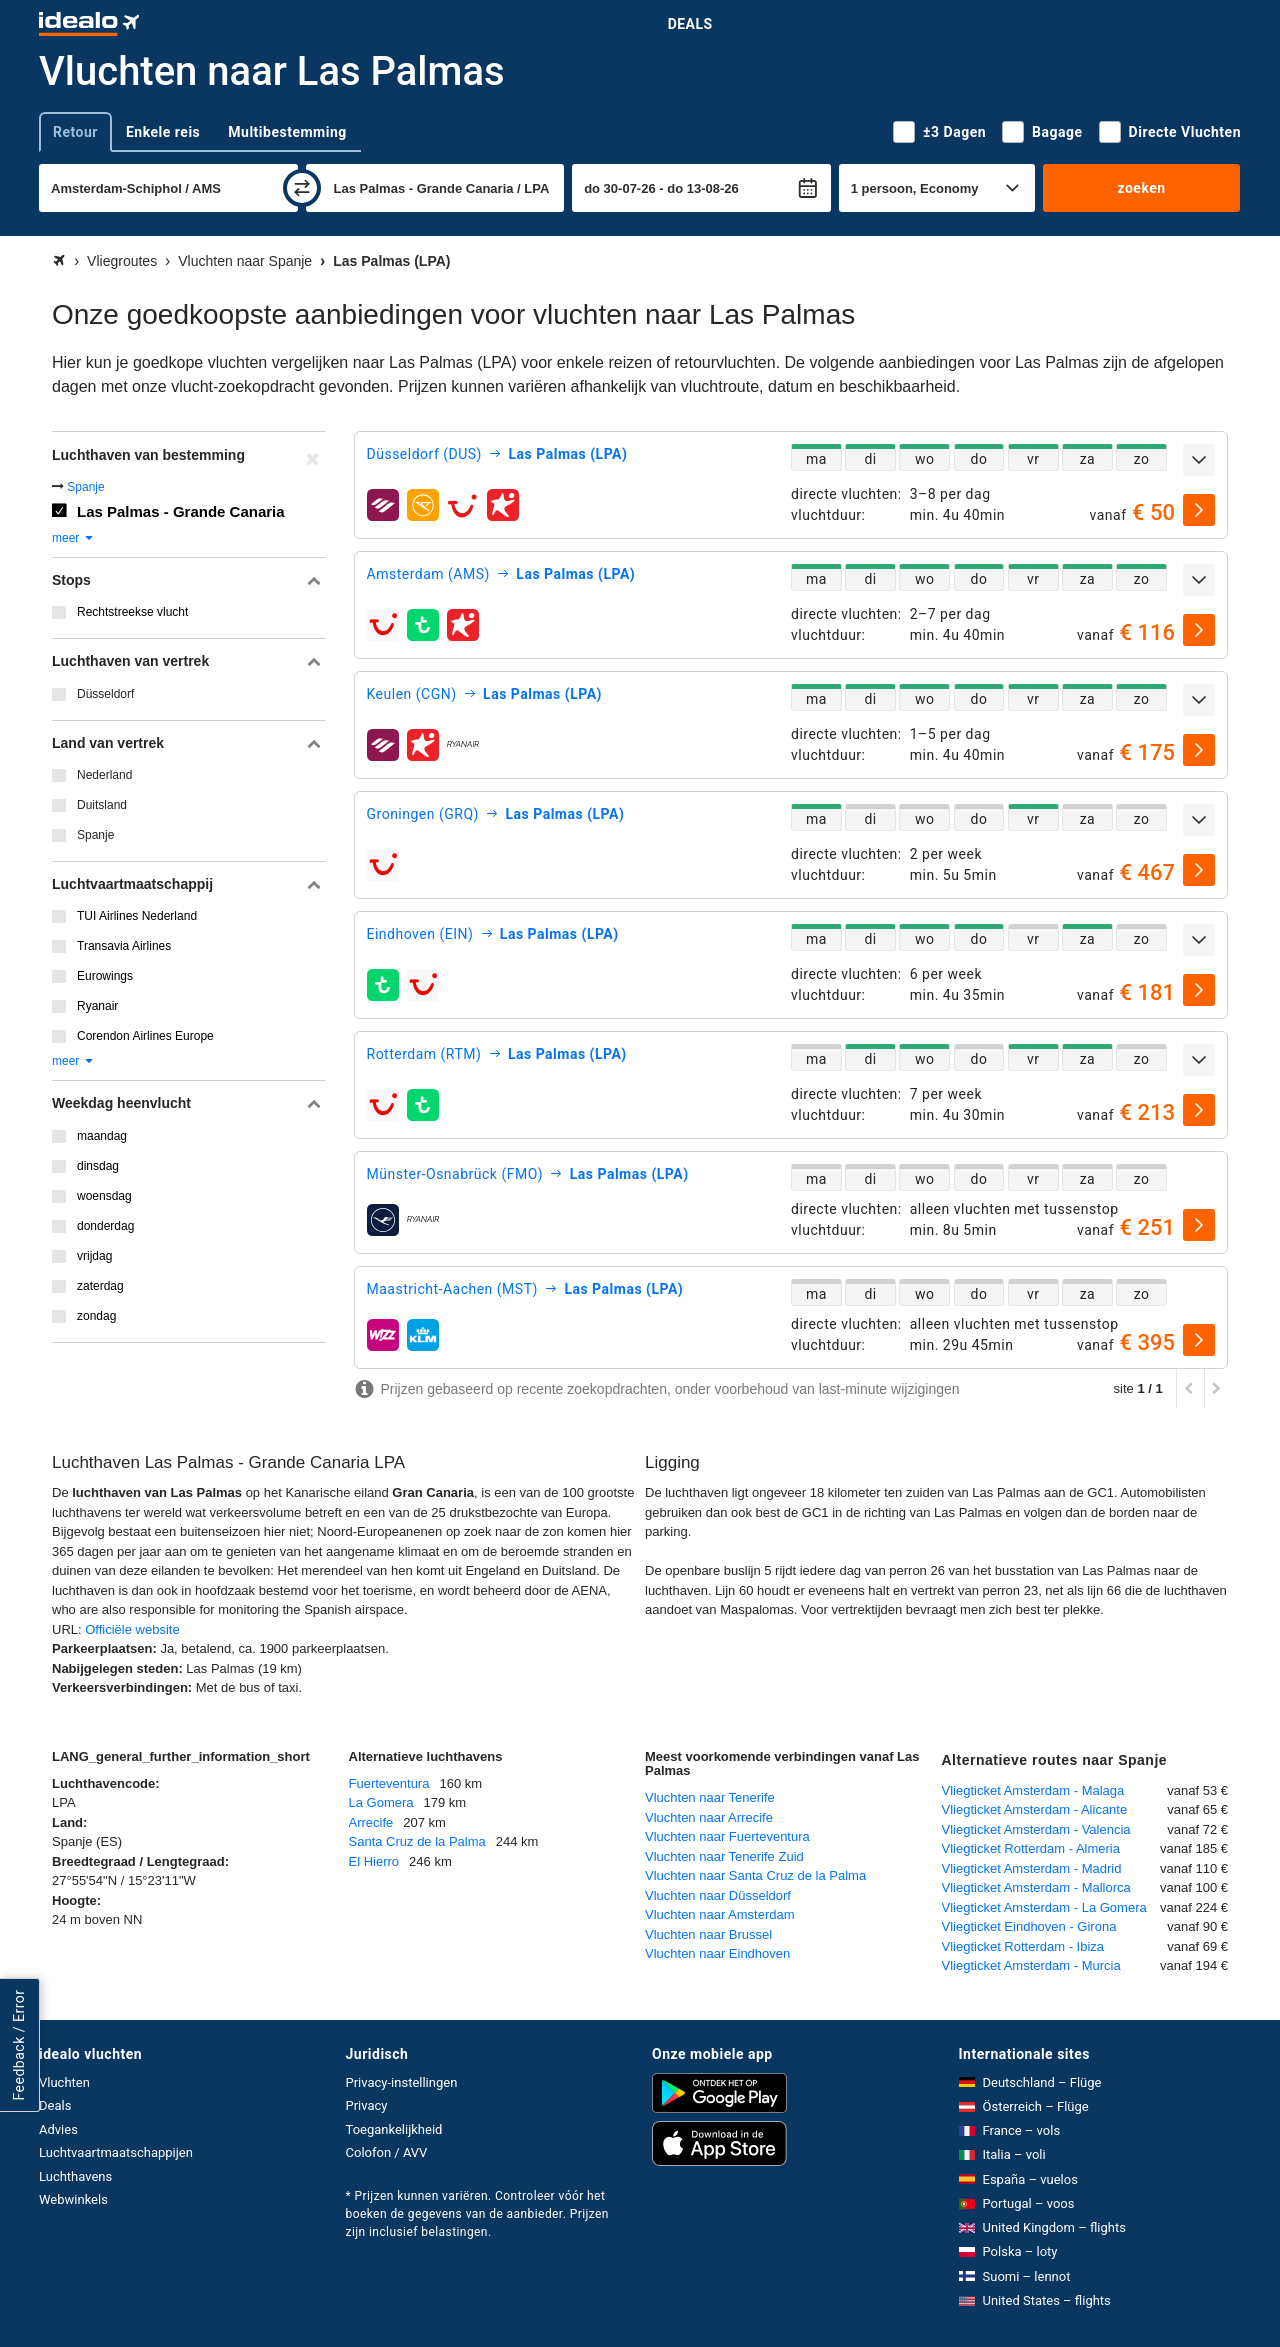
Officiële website (132, 1629)
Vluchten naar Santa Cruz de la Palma (755, 1875)
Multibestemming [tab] (287, 132)
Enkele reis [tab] (163, 132)
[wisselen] (302, 188)
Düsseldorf (105, 694)
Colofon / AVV (387, 2152)
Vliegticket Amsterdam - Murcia (1031, 1965)
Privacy (367, 2105)
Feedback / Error (19, 2045)
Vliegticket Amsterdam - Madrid (1032, 1868)
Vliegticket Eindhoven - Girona (1029, 1926)
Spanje (85, 487)
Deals (690, 24)
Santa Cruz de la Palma (417, 1841)
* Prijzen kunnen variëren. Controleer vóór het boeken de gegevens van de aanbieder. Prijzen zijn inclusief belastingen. (477, 2214)
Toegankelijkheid (394, 2129)
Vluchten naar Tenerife (710, 1797)
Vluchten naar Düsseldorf (718, 1895)
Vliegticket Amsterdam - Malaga (1033, 1790)
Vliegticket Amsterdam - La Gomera (1044, 1907)
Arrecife (371, 1822)
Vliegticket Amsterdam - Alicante (1035, 1809)
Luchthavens (75, 2176)
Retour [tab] (75, 132)
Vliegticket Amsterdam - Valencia (1036, 1829)
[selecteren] (1199, 510)
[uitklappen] (1199, 460)
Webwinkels (73, 2199)
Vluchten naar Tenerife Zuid (724, 1856)
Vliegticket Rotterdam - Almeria (1031, 1848)
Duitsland (102, 805)
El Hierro (374, 1861)
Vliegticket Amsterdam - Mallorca (1036, 1887)
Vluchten (64, 2082)
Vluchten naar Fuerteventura (727, 1836)
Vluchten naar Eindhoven (717, 1953)
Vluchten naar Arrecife (709, 1817)
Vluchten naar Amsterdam (720, 1914)
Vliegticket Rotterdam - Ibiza (1023, 1946)
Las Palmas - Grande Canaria (181, 511)
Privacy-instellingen (402, 2082)
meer (73, 538)
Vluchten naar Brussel (708, 1934)
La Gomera (381, 1802)
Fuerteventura (389, 1783)
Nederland (104, 775)
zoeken (1141, 188)
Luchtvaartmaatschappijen (116, 2152)
